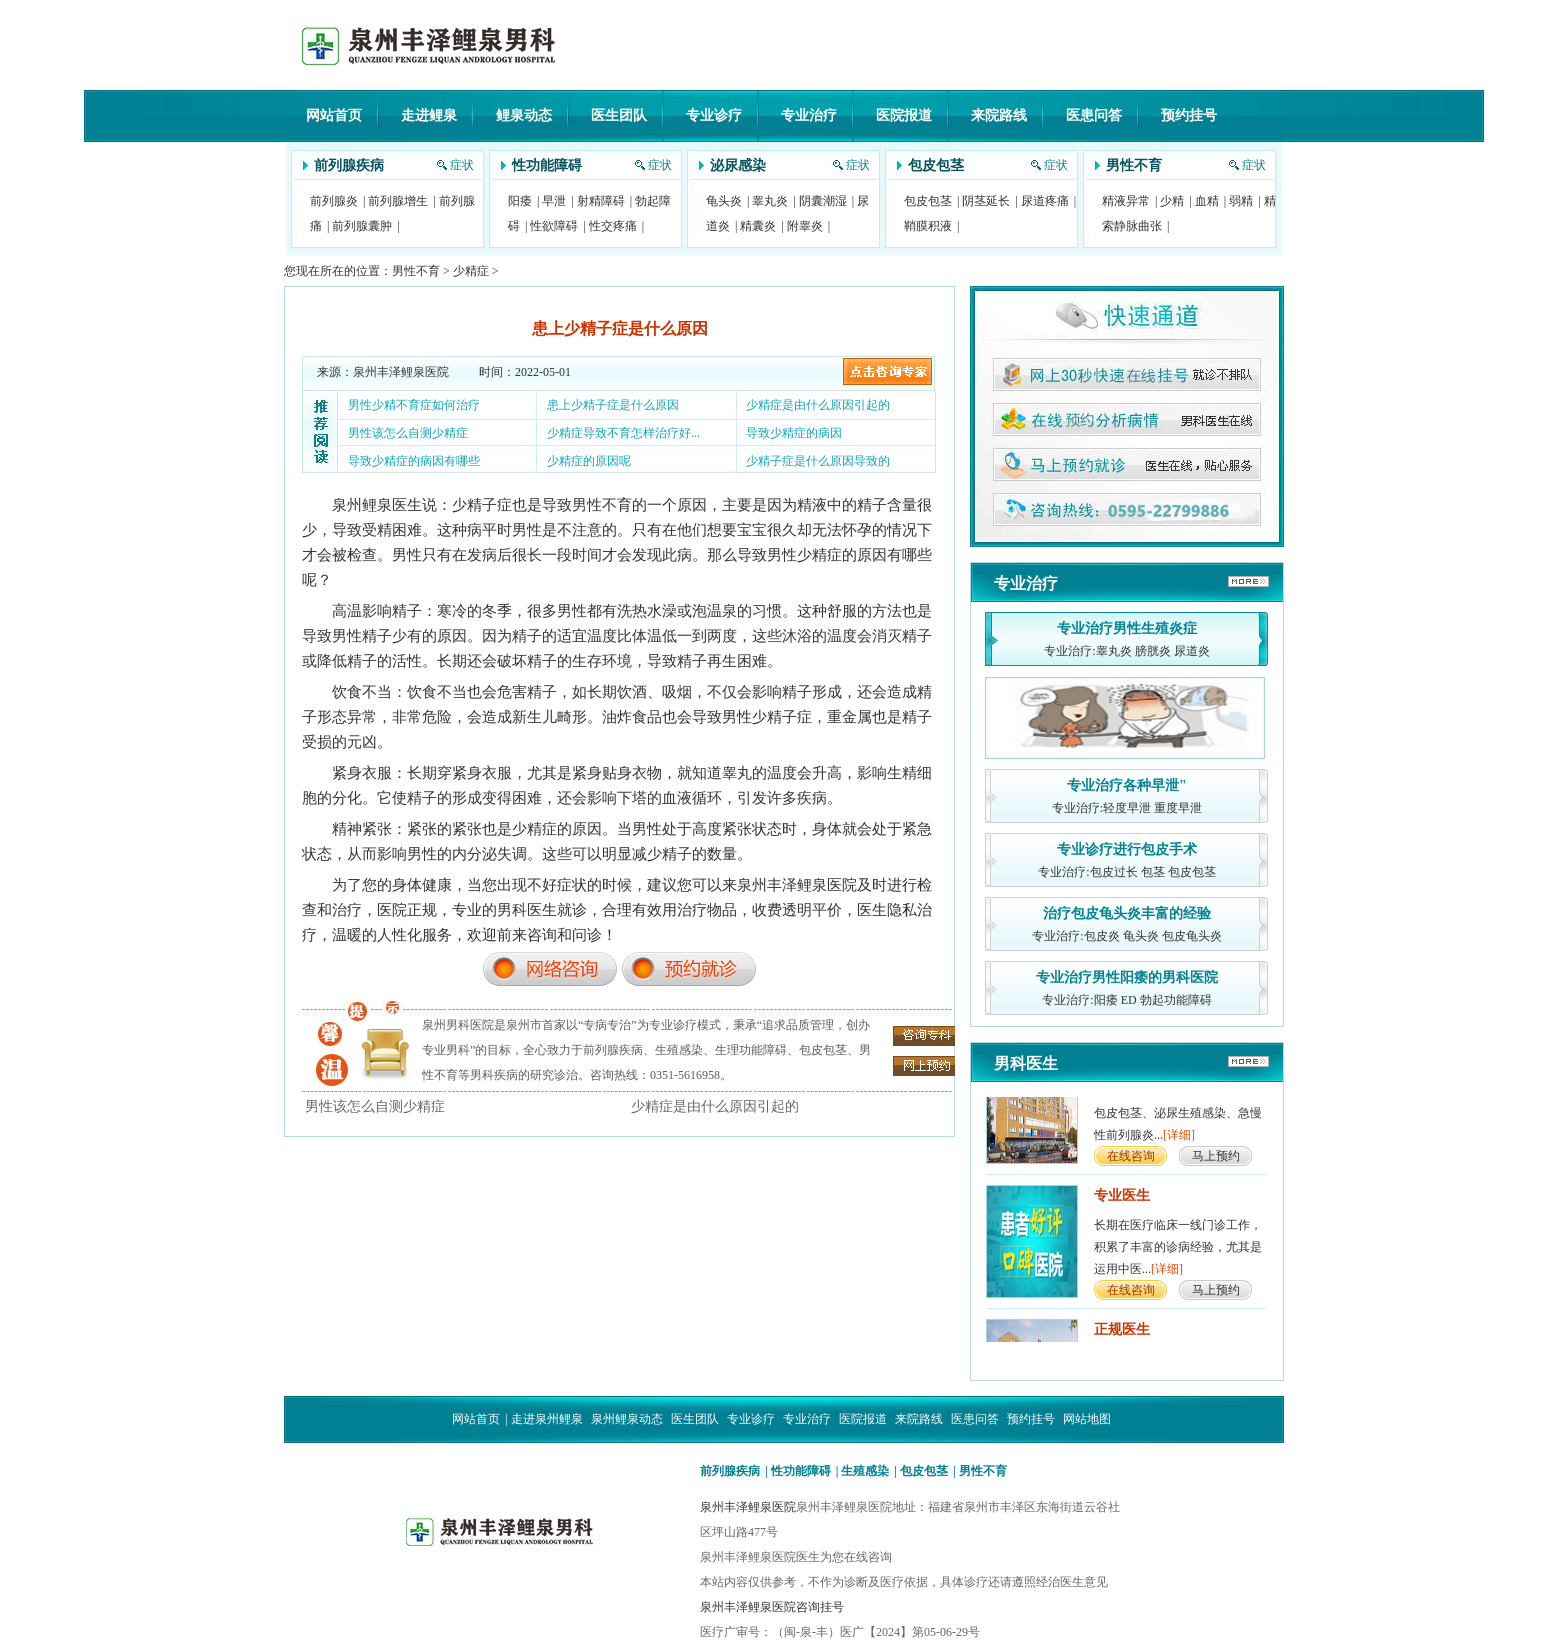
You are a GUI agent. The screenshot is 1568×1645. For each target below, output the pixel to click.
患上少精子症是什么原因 (613, 405)
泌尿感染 (738, 165)
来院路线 (999, 115)
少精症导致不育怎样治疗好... (623, 433)
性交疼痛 (613, 226)
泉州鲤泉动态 (627, 1419)
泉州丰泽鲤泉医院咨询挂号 (772, 1607)
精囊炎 (758, 226)
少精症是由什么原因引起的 (818, 405)
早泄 (554, 201)
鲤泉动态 (524, 115)
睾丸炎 (770, 201)
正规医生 (1122, 1334)
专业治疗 (809, 115)
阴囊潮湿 (823, 201)
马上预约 (1216, 1161)
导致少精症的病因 (794, 433)
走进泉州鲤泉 (547, 1419)
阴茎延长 (986, 201)
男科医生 (1026, 1063)
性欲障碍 (554, 226)
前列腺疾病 (349, 165)
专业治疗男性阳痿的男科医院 (1127, 977)
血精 (1207, 201)
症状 (462, 165)
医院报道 (904, 115)
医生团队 (619, 115)
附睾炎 (805, 226)
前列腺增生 (398, 201)
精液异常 (1126, 201)
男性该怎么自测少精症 (408, 433)
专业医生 (1122, 1200)
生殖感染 (865, 1471)
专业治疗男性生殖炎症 (1127, 628)
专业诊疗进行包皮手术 (1127, 849)
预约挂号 (1189, 115)
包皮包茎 (936, 165)
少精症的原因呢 (589, 461)
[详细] (1179, 1140)
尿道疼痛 (1045, 201)
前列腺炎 (334, 201)
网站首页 (334, 115)
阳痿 (520, 201)
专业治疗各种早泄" (1127, 785)
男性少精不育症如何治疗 (414, 405)
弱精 (1241, 201)
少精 (1172, 201)
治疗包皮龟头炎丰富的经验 (1127, 913)
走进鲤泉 (429, 115)
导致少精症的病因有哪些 (414, 461)
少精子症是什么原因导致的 (818, 461)
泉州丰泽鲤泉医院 (748, 1507)
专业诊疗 (714, 115)
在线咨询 (1131, 1161)
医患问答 (1094, 115)
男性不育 (1134, 165)
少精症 (471, 271)
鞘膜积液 (928, 226)
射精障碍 (601, 201)
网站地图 (1087, 1419)
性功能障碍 (547, 165)
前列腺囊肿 (362, 226)
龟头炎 (724, 201)
